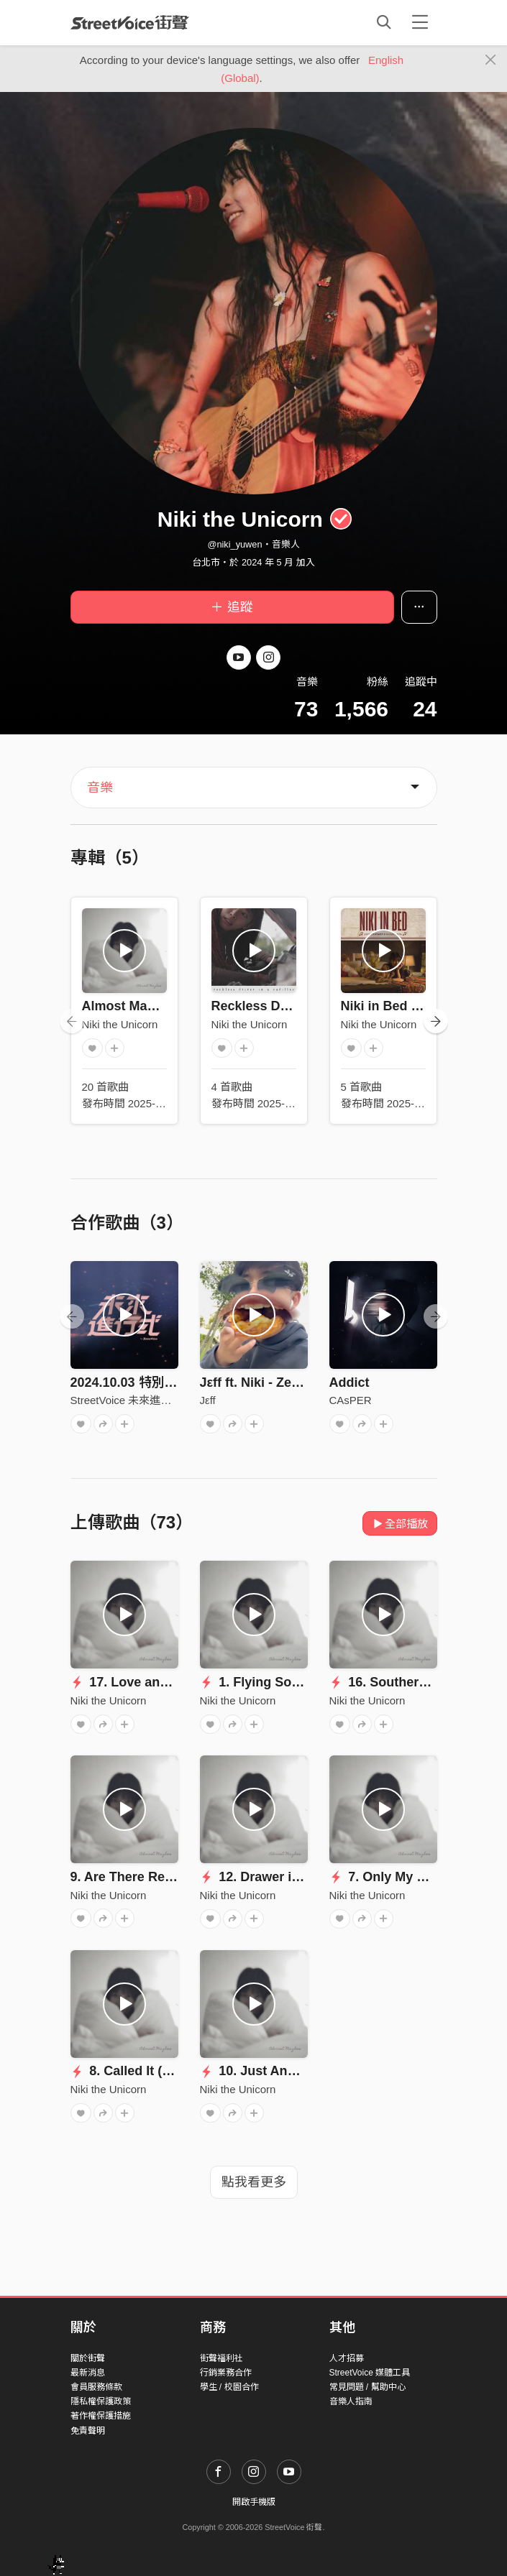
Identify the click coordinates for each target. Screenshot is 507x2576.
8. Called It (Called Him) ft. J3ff (173, 2071)
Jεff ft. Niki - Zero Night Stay (286, 1382)
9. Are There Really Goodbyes (161, 1877)
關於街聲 (87, 2358)
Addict (349, 1382)
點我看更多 (253, 2182)
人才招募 (346, 2358)
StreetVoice (129, 22)
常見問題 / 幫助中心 (367, 2387)
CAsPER (350, 1400)
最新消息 (87, 2373)
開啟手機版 (253, 2502)
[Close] (491, 60)
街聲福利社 (221, 2358)
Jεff (208, 1400)
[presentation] (72, 1021)
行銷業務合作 (226, 2373)
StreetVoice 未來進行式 (126, 1400)
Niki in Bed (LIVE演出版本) (421, 1006)
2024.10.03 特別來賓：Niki (148, 1382)
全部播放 (400, 1524)
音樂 (100, 787)
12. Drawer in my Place (280, 1877)
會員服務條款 (96, 2387)
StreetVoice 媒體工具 (370, 2373)
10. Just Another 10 (269, 2071)
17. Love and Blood (139, 1682)
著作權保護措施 (100, 2416)
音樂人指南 (351, 2401)
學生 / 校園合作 (229, 2387)
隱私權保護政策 (100, 2401)
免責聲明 (87, 2431)
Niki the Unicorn (120, 1024)
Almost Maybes (129, 1006)
